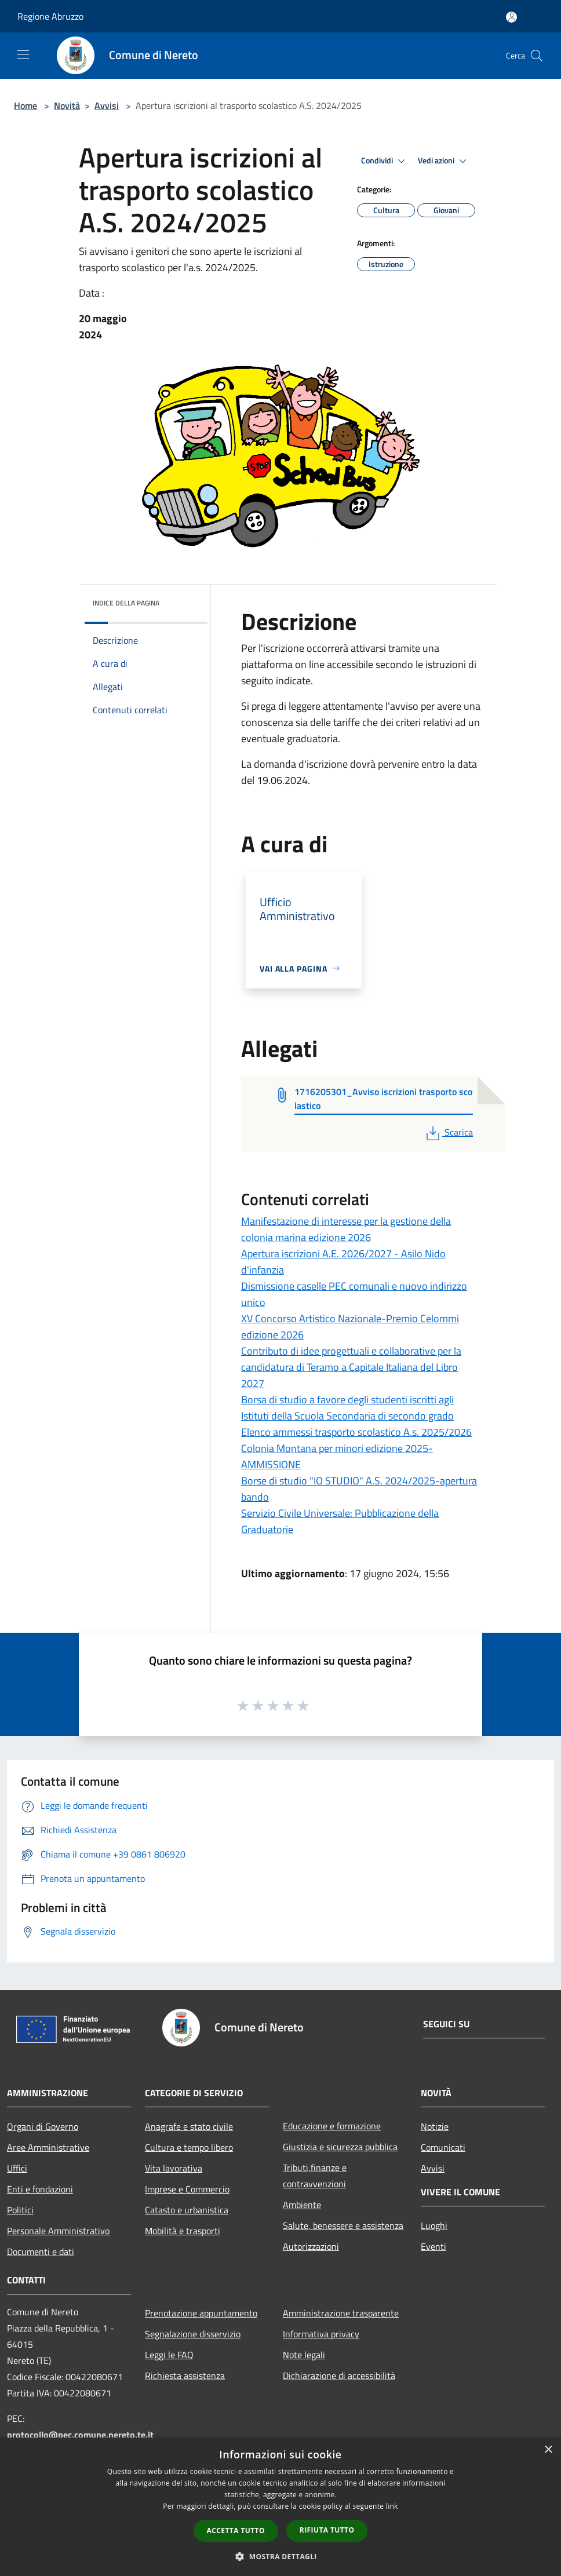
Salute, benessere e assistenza (343, 2225)
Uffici (17, 2168)
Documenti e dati (40, 2251)
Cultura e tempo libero (189, 2147)
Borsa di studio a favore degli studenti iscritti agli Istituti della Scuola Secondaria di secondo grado (347, 1408)
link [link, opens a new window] (392, 2506)
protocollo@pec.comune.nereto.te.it (80, 2435)
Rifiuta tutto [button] (327, 2530)
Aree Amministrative (48, 2147)
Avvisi (106, 105)
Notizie (435, 2126)
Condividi (385, 161)
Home (25, 105)
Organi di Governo (42, 2126)
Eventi (433, 2246)
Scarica (448, 1132)
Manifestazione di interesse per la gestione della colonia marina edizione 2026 (346, 1229)
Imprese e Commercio (187, 2189)
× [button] (548, 2450)
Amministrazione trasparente (341, 2313)
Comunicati (443, 2147)
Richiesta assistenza (185, 2375)
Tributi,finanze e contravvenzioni (315, 2176)
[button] (280, 2556)
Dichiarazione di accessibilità (339, 2375)
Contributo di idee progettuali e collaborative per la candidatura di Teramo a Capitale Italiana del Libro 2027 (351, 1367)
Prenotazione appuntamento (201, 2313)
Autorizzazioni (311, 2246)
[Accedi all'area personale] (511, 17)
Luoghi (434, 2225)
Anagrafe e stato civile (189, 2126)
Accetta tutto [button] (236, 2530)
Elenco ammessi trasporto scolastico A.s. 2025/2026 (356, 1432)
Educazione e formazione (332, 2126)
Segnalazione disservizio (193, 2334)
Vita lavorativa (173, 2168)
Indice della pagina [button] (126, 602)
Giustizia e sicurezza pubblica (340, 2147)
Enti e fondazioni (40, 2189)
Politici (20, 2210)
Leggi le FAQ (169, 2355)
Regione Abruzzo (50, 16)
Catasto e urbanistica (186, 2210)
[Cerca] (537, 56)
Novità (67, 105)
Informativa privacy (321, 2334)
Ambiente (302, 2205)
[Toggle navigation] (23, 54)
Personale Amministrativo (58, 2231)
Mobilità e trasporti (182, 2231)
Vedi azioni (444, 161)
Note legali (304, 2355)
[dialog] (280, 2507)
